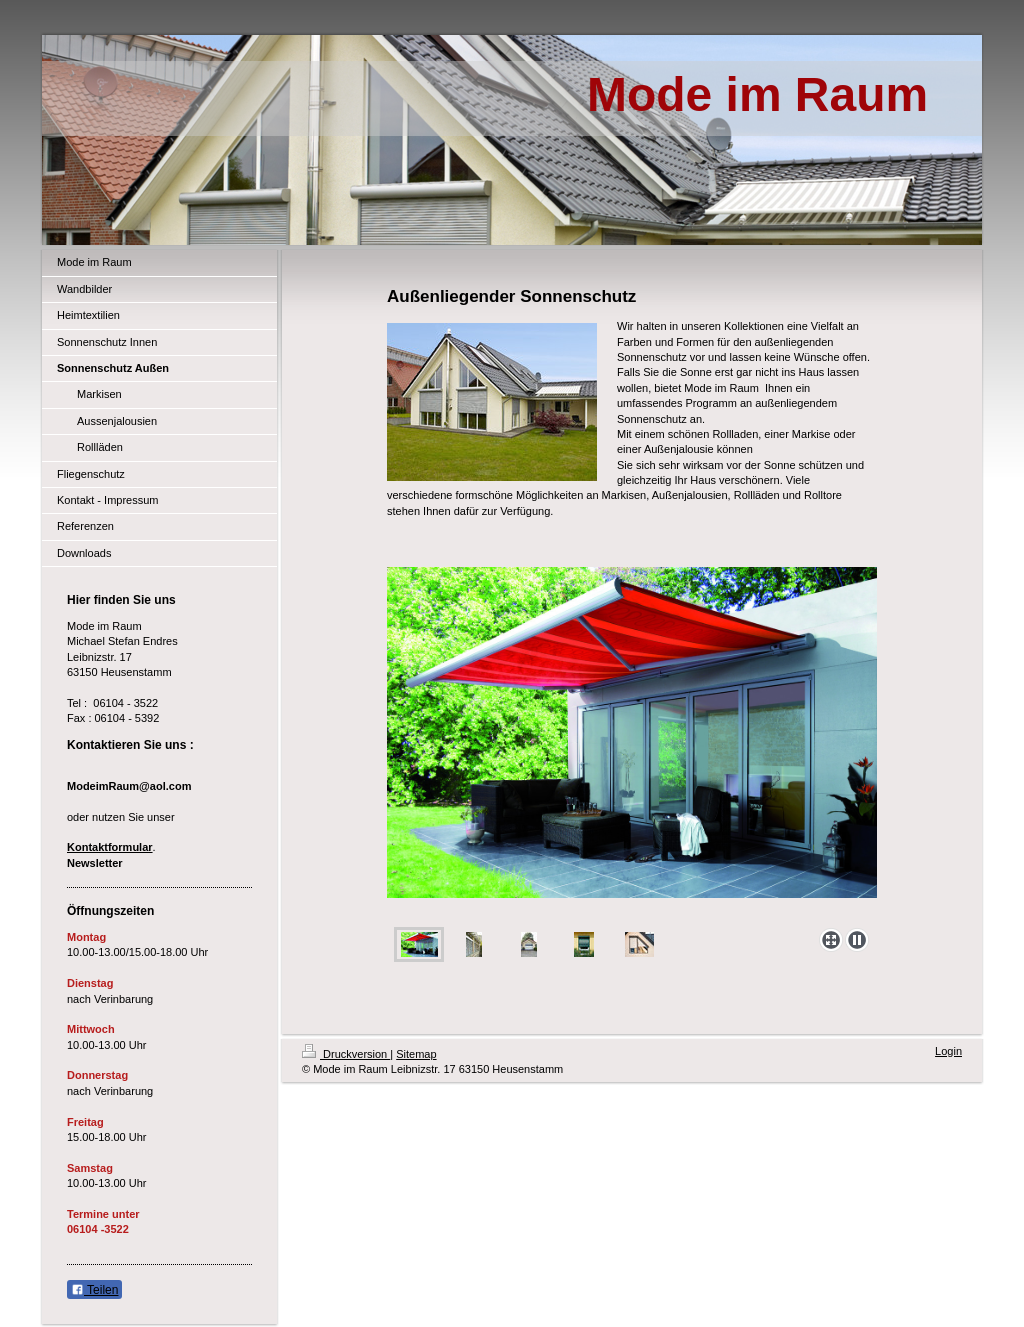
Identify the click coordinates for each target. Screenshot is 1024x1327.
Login (948, 1051)
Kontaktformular (110, 847)
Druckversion (346, 1054)
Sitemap (416, 1054)
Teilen (94, 1290)
